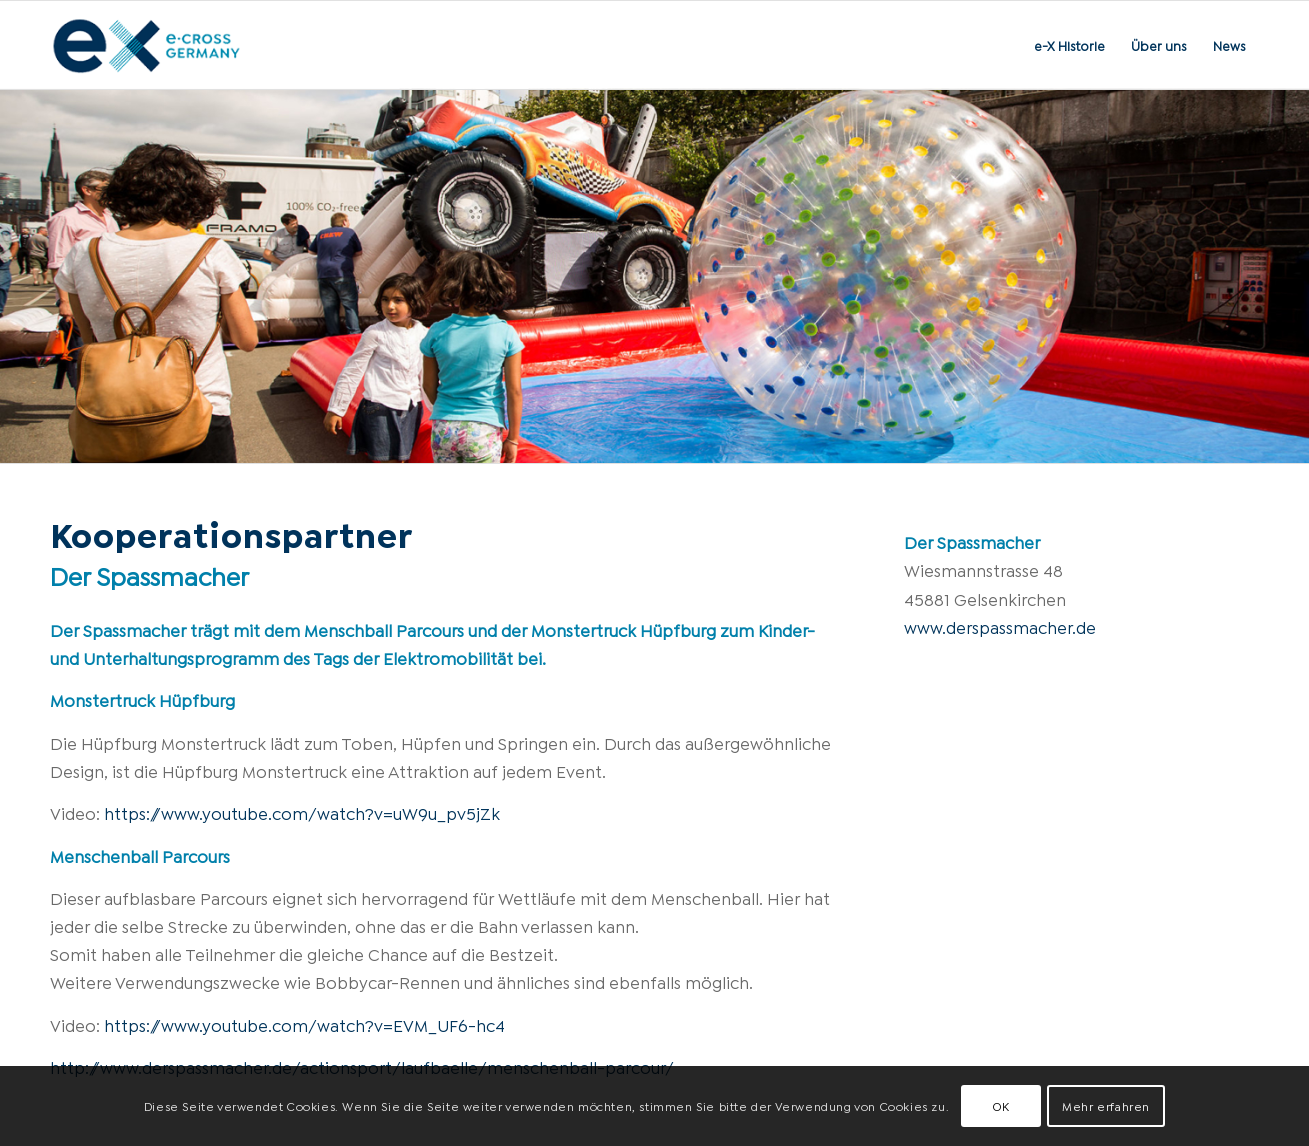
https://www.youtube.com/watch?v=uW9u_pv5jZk (302, 812)
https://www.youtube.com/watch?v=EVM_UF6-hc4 (304, 1024)
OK (1001, 1105)
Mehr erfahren (1106, 1105)
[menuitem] (1069, 45)
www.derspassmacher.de (1000, 626)
